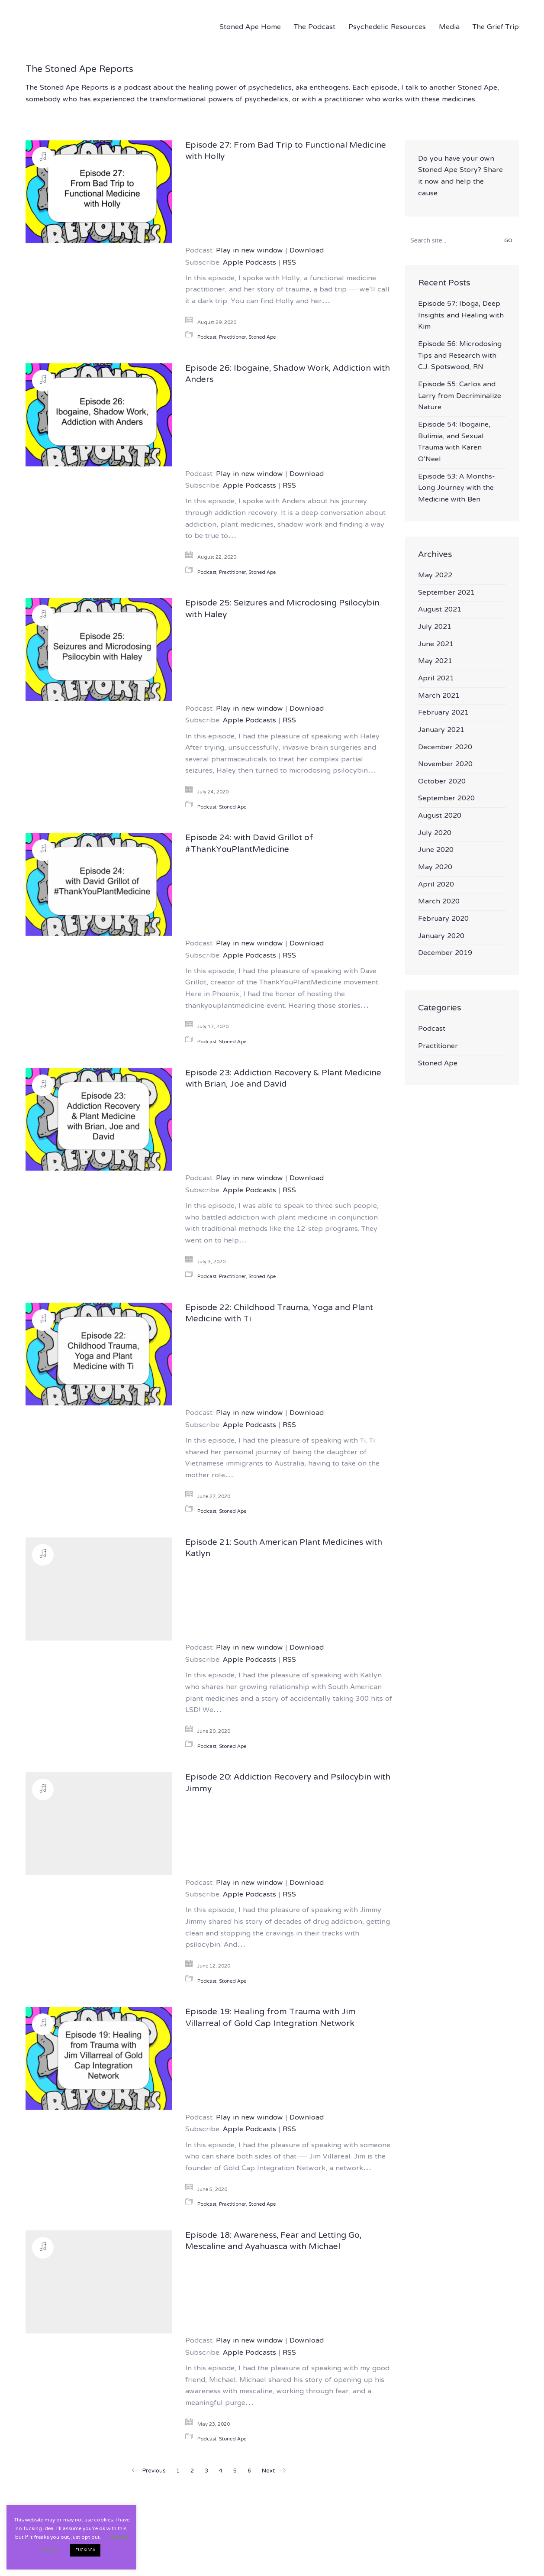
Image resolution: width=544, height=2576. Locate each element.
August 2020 (439, 816)
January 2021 (441, 730)
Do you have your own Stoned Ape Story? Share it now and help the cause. (460, 176)
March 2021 (439, 696)
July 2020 (434, 833)
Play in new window (249, 251)
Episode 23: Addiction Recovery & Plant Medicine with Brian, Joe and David (283, 1079)
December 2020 (445, 748)
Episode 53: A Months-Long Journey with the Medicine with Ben (456, 488)
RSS (289, 263)
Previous (148, 2471)
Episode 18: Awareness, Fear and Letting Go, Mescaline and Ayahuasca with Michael (273, 2241)
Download (307, 251)
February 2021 (443, 713)
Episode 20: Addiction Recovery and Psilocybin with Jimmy (287, 1783)
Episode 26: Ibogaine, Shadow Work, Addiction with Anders (287, 374)
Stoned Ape (262, 337)
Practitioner (232, 337)
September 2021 (446, 593)
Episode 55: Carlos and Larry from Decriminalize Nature (459, 396)
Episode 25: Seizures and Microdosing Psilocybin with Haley (282, 609)
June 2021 (436, 644)
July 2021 (434, 627)
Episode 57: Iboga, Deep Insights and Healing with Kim (461, 315)
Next (274, 2471)
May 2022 (435, 576)
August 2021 (439, 610)
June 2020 (436, 850)
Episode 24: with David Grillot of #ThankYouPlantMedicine (249, 844)
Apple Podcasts (249, 263)
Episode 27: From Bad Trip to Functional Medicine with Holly (285, 151)
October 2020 (442, 782)
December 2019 (445, 953)
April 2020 (436, 885)
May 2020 (435, 868)
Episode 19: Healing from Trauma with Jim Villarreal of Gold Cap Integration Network (270, 2018)
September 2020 (446, 799)
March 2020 (439, 902)
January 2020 (441, 936)
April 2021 (436, 679)
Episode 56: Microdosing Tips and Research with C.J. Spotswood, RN (460, 356)
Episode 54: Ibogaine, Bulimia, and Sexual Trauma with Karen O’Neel (454, 442)
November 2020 (445, 764)
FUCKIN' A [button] (85, 2550)
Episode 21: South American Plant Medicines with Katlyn (283, 1548)
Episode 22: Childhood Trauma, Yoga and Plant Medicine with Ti (279, 1314)
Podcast (206, 337)
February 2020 (443, 919)
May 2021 (435, 661)
